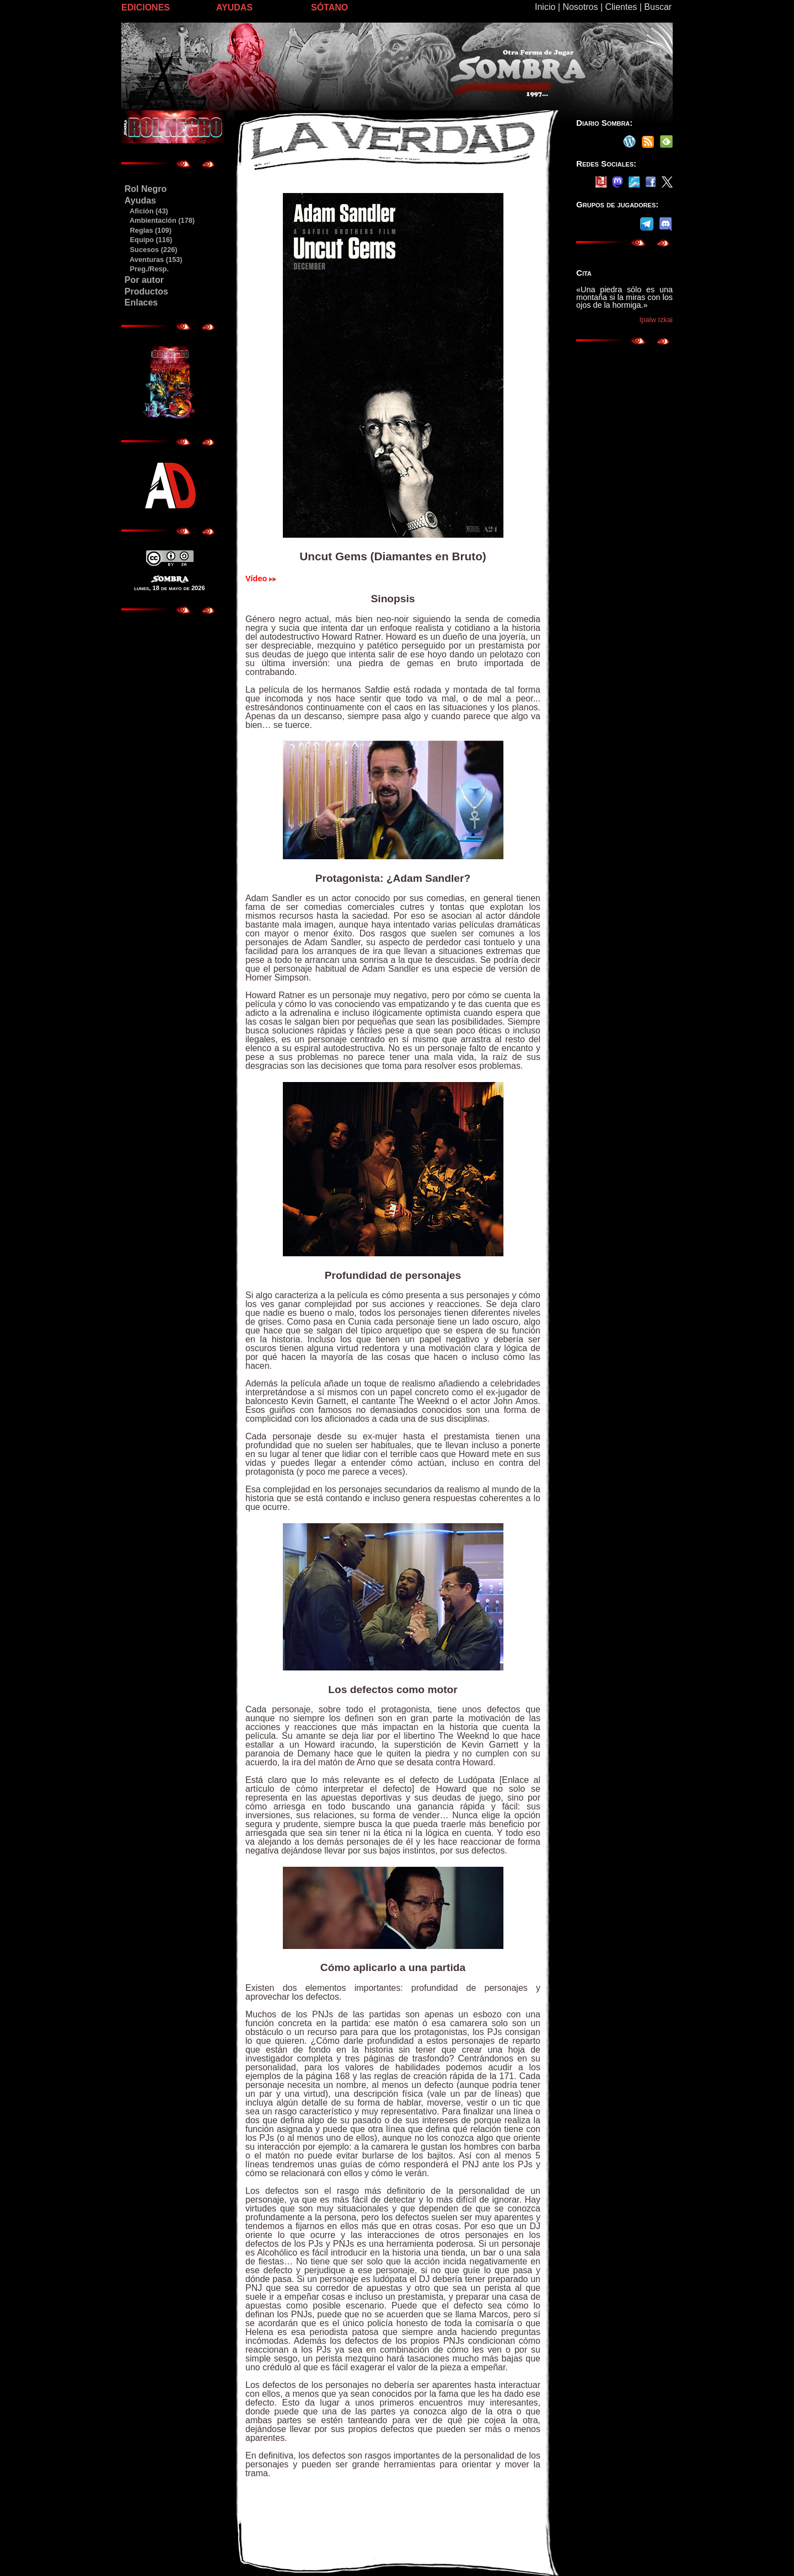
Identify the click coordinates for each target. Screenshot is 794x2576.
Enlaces (141, 302)
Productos (146, 291)
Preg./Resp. (146, 269)
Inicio (545, 7)
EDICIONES (145, 7)
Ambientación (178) (159, 220)
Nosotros (580, 7)
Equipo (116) (148, 239)
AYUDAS (234, 7)
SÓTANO (329, 7)
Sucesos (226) (151, 249)
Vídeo (260, 578)
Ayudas (140, 200)
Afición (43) (146, 211)
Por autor (144, 280)
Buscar (658, 7)
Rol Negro (146, 189)
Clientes (621, 7)
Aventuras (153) (153, 259)
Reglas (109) (147, 230)
